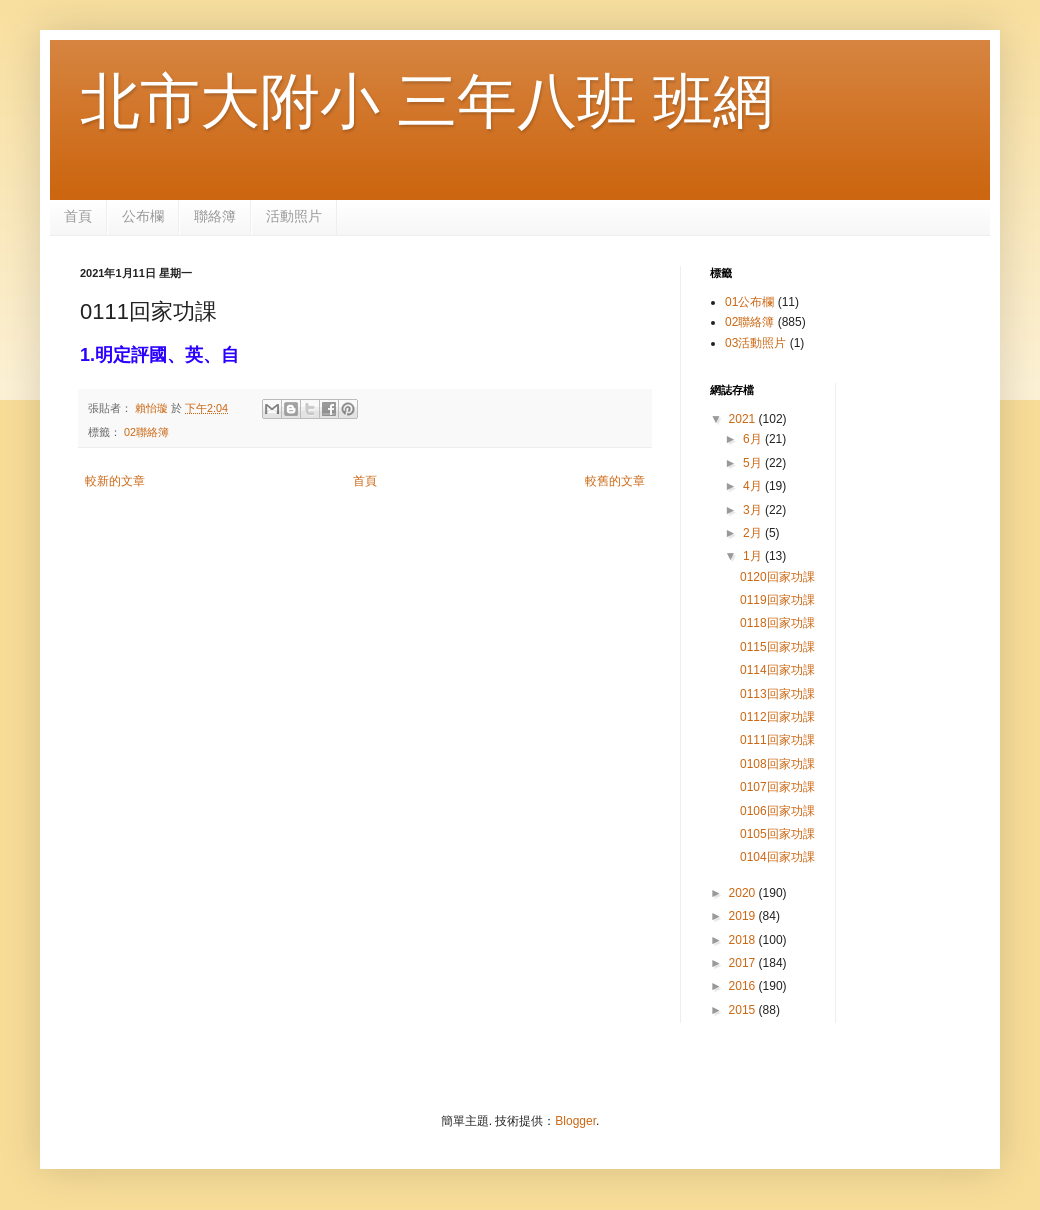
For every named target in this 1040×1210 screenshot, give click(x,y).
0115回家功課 (777, 647)
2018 (744, 940)
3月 (754, 510)
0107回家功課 (777, 787)
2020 (744, 893)
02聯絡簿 (146, 432)
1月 (754, 556)
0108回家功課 (777, 764)
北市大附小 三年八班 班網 (426, 101)
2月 (754, 533)
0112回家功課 (777, 717)
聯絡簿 (215, 216)
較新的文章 (115, 481)
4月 (754, 486)
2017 (744, 963)
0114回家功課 (777, 670)
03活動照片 (755, 343)
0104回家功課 (777, 857)
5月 (754, 463)
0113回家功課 (777, 694)
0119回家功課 (777, 600)
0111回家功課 (777, 740)
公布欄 (143, 216)
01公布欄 (749, 302)
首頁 (78, 216)
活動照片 (294, 216)
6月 (754, 439)
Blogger (575, 1121)
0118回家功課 (777, 623)
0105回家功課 (777, 834)
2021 (744, 419)
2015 (744, 1010)
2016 (744, 986)
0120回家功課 (777, 577)
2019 (744, 916)
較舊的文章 (615, 481)
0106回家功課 (777, 811)
